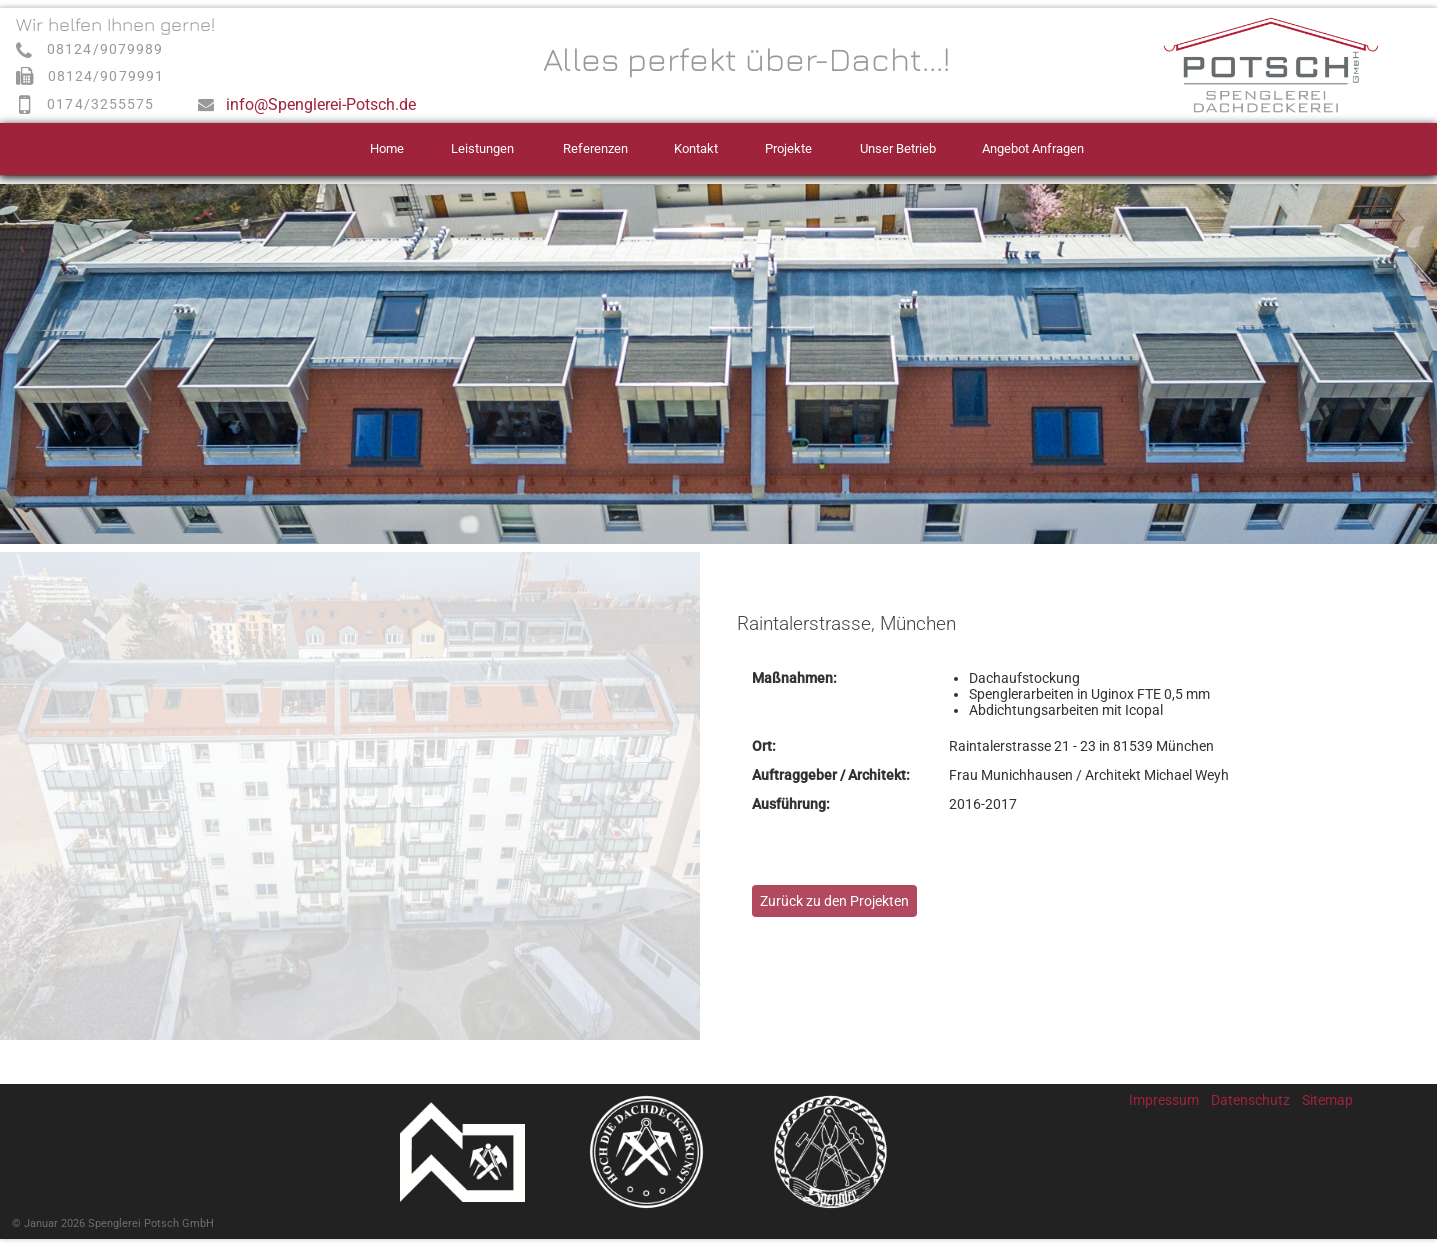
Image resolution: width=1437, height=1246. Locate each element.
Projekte (788, 148)
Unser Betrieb (898, 148)
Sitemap (1327, 1100)
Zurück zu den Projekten (834, 901)
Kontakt (696, 148)
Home (387, 148)
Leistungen (482, 148)
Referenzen (595, 148)
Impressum (1164, 1100)
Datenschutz (1250, 1100)
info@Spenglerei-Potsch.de (321, 104)
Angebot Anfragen (1033, 148)
